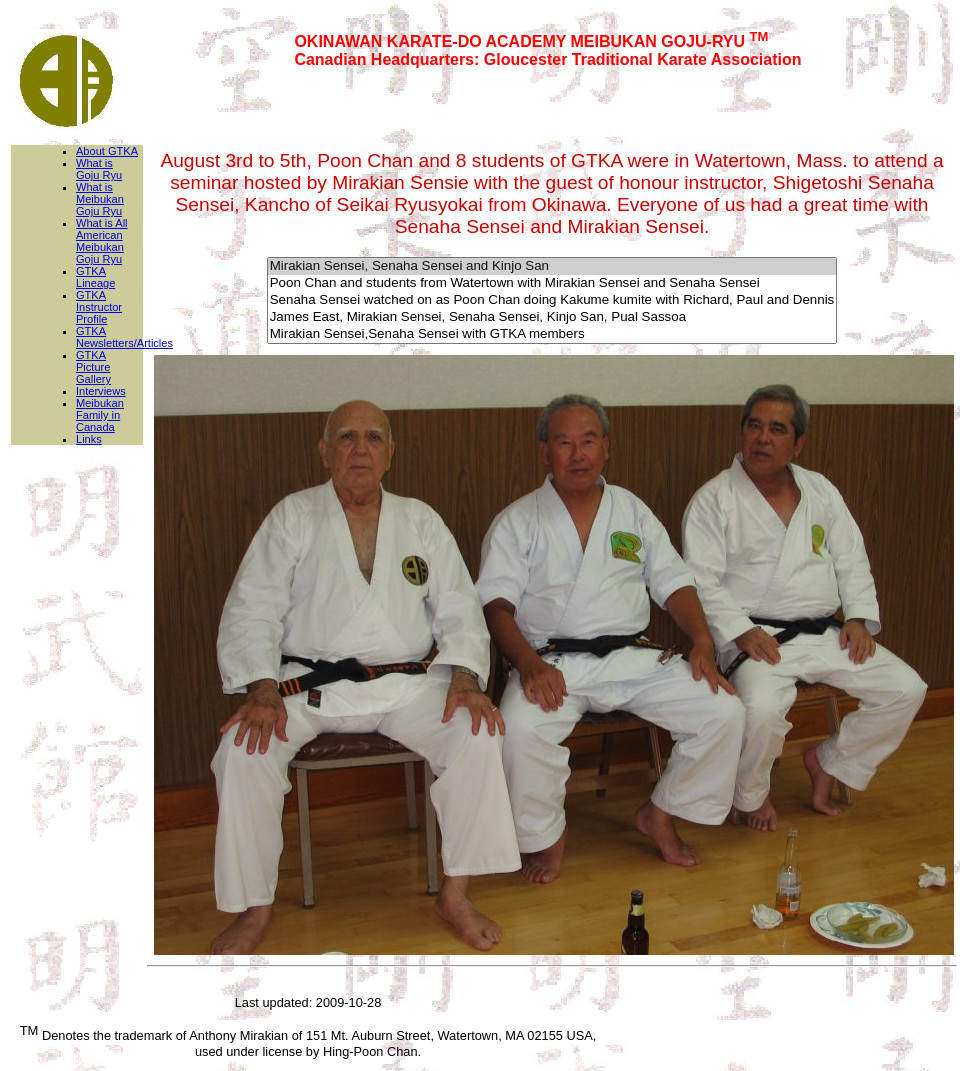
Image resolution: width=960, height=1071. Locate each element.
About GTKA (107, 151)
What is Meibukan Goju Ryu (100, 199)
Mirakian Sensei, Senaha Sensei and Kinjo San (552, 266)
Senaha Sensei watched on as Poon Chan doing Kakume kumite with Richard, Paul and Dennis (552, 300)
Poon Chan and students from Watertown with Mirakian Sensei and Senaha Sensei (552, 283)
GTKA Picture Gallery (93, 367)
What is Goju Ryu (99, 169)
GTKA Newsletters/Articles (124, 337)
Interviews (101, 391)
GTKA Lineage (95, 277)
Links (89, 439)
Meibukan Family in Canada (100, 415)
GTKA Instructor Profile (99, 307)
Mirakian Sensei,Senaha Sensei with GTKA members (552, 334)
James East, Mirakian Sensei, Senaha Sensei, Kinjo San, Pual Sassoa (552, 317)
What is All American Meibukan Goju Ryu (102, 241)
